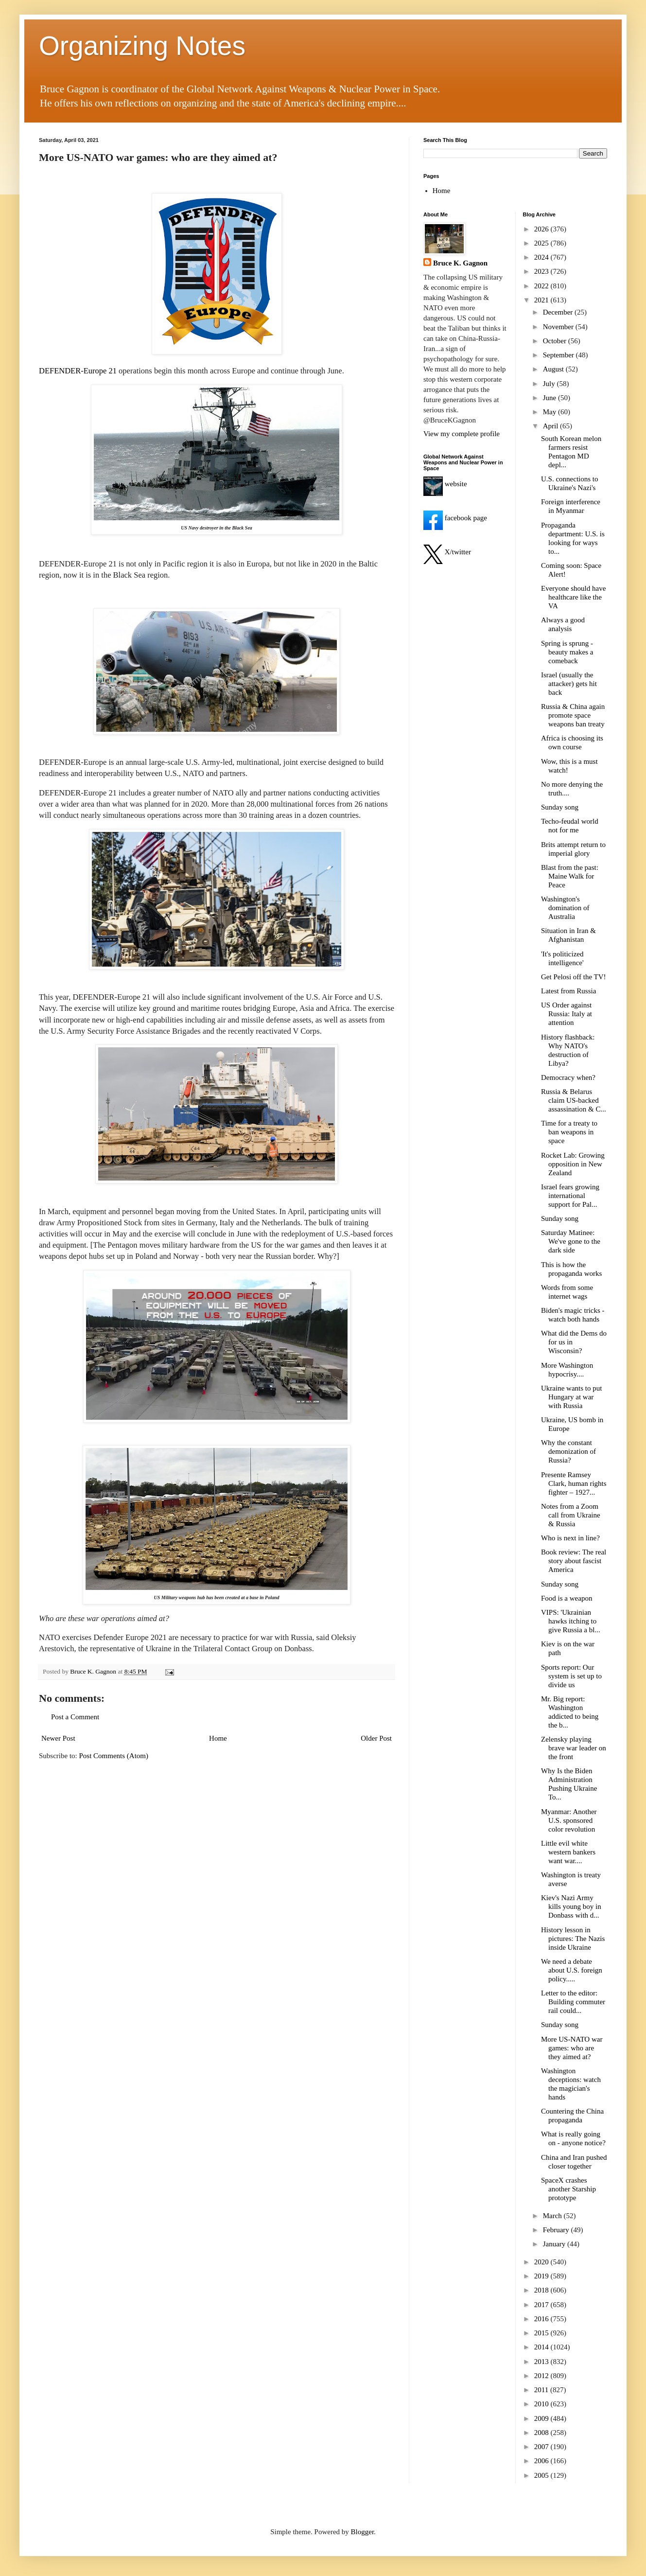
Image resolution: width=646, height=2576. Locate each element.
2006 (542, 2461)
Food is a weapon (566, 1598)
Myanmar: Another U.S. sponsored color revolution (569, 1820)
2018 (542, 2290)
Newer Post (58, 1738)
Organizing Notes (142, 46)
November (559, 327)
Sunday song (559, 807)
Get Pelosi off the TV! (573, 977)
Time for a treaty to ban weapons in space (569, 1132)
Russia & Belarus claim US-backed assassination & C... (573, 1100)
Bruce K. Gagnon (460, 263)
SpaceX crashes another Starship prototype (568, 2189)
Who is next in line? (570, 1538)
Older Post (376, 1738)
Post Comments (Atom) (114, 1756)
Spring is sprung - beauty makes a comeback (567, 652)
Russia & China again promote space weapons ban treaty (573, 715)
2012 (542, 2376)
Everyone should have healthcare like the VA (573, 597)
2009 (542, 2418)
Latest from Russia (568, 991)
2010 (542, 2404)
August (554, 369)
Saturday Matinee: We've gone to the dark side (570, 1241)
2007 (542, 2447)
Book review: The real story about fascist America (573, 1560)
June (550, 398)
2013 (542, 2361)
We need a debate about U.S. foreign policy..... (571, 1970)
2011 (542, 2390)
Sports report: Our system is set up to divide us (571, 1676)
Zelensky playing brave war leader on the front (573, 1748)
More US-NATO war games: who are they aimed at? (571, 2048)
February (557, 2230)
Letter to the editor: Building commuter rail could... (573, 2001)
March (553, 2216)
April (551, 426)
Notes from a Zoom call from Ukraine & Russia (570, 1515)
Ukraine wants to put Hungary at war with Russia (571, 1397)
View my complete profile (461, 434)
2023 (542, 271)
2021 (542, 300)
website (445, 484)
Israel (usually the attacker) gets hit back (569, 683)
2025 (542, 243)
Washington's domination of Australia (565, 907)
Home (218, 1738)
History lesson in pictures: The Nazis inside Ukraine (573, 1938)
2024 (542, 257)
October (555, 341)
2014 (542, 2347)
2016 (542, 2319)
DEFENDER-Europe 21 (78, 370)
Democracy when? (568, 1077)
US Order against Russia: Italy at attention (566, 1013)
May (550, 412)
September (559, 355)
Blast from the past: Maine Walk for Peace (569, 876)
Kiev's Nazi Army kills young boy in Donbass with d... (571, 1906)
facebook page (455, 518)
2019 (542, 2276)
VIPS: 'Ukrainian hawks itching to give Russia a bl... (570, 1621)
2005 (542, 2475)
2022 (542, 286)
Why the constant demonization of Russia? (568, 1451)
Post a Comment (75, 1717)
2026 (542, 229)
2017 (542, 2305)
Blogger (362, 2532)
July (550, 384)
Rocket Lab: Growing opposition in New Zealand (573, 1164)
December (559, 312)
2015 (542, 2333)
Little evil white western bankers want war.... (568, 1852)
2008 (542, 2432)
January (555, 2244)
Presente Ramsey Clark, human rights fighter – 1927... (574, 1483)
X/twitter (447, 552)
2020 (542, 2262)
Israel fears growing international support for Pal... (570, 1195)
